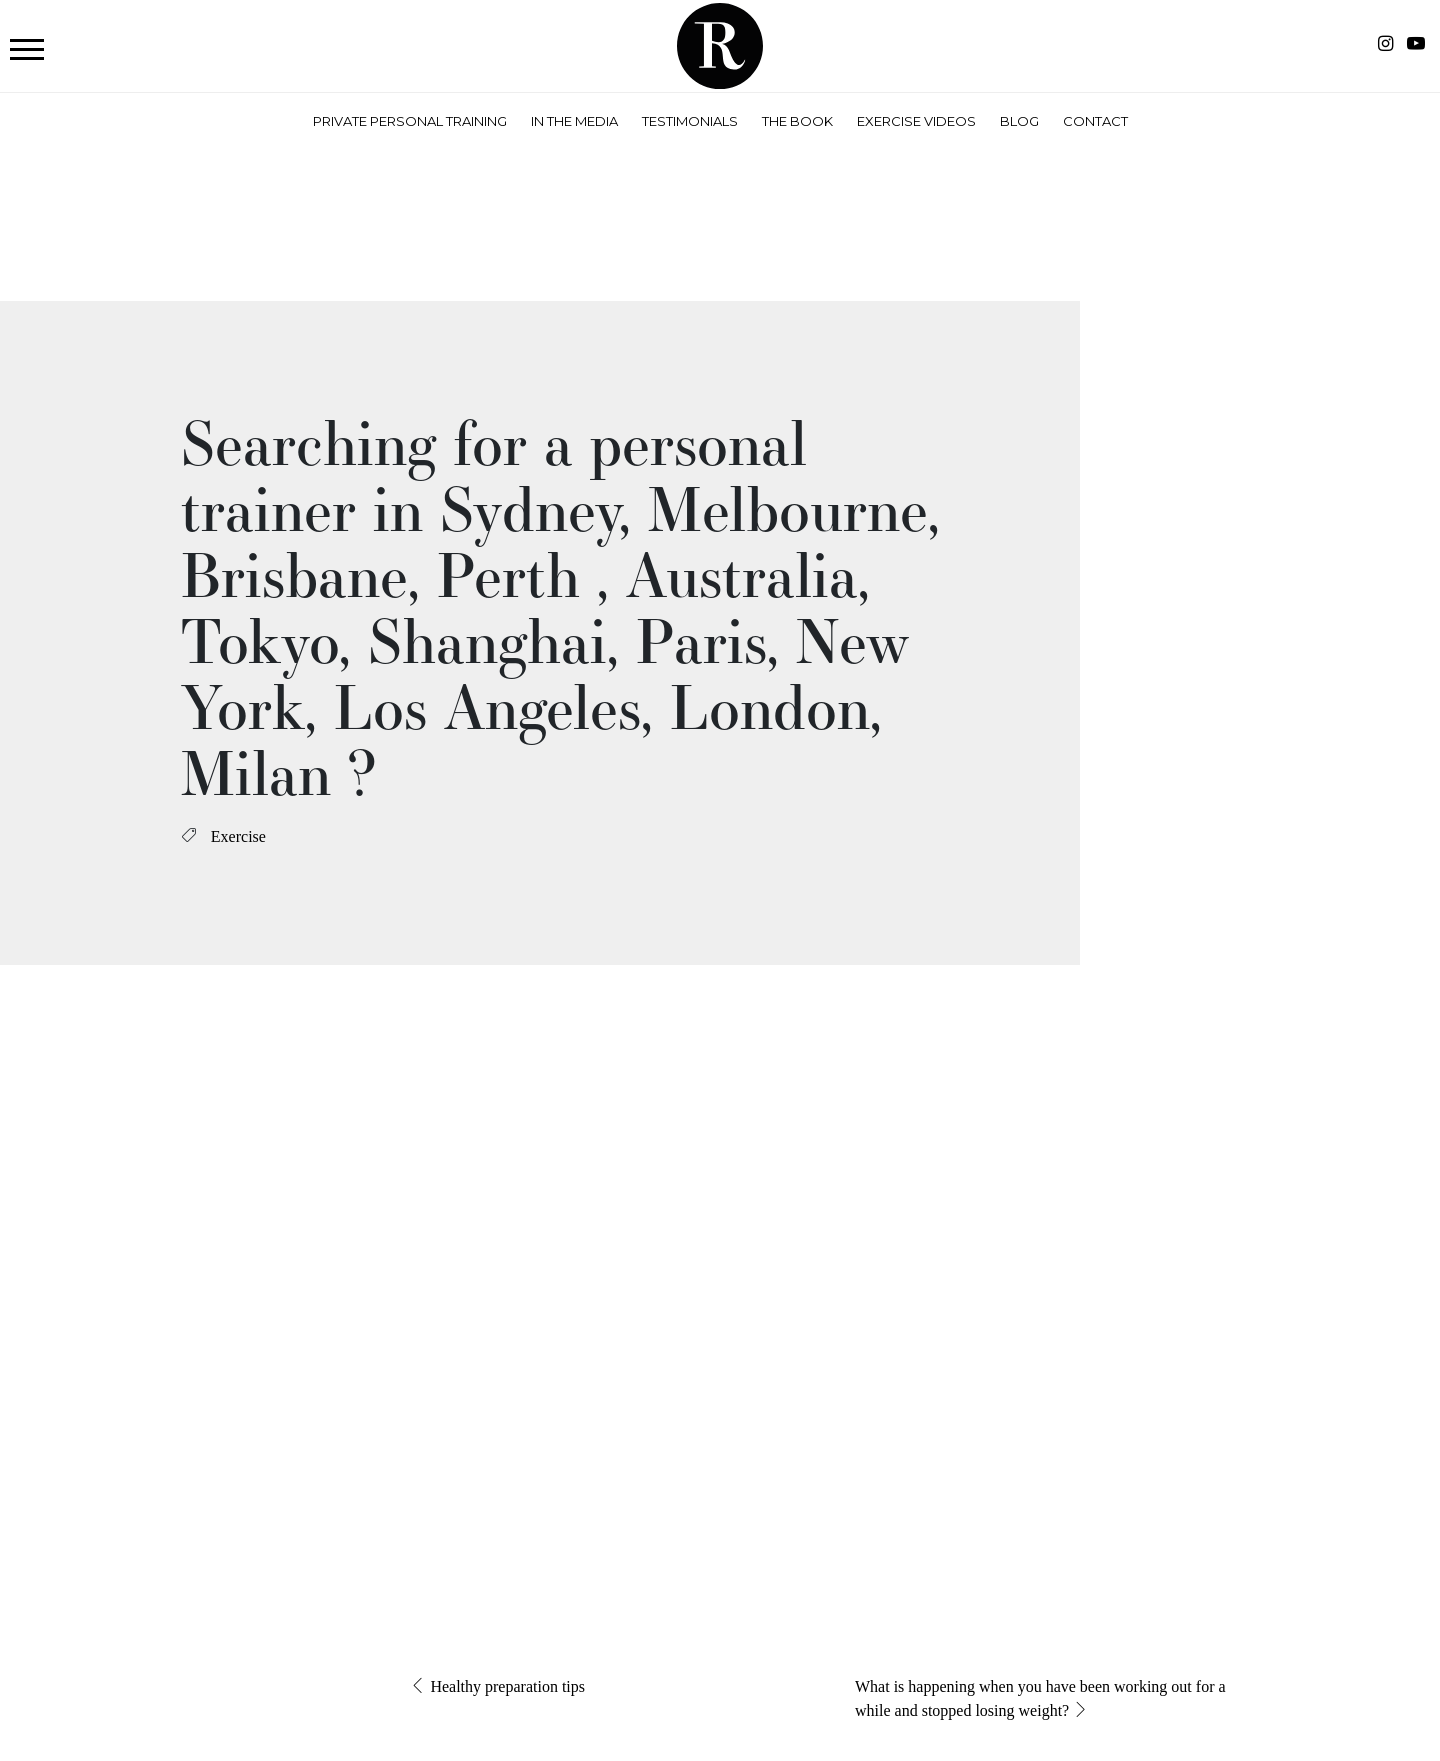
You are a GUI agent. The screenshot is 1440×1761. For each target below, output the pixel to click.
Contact (1095, 121)
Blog (1019, 121)
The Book (797, 121)
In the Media (574, 121)
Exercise (238, 836)
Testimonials (690, 121)
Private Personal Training (410, 121)
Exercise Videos (916, 121)
